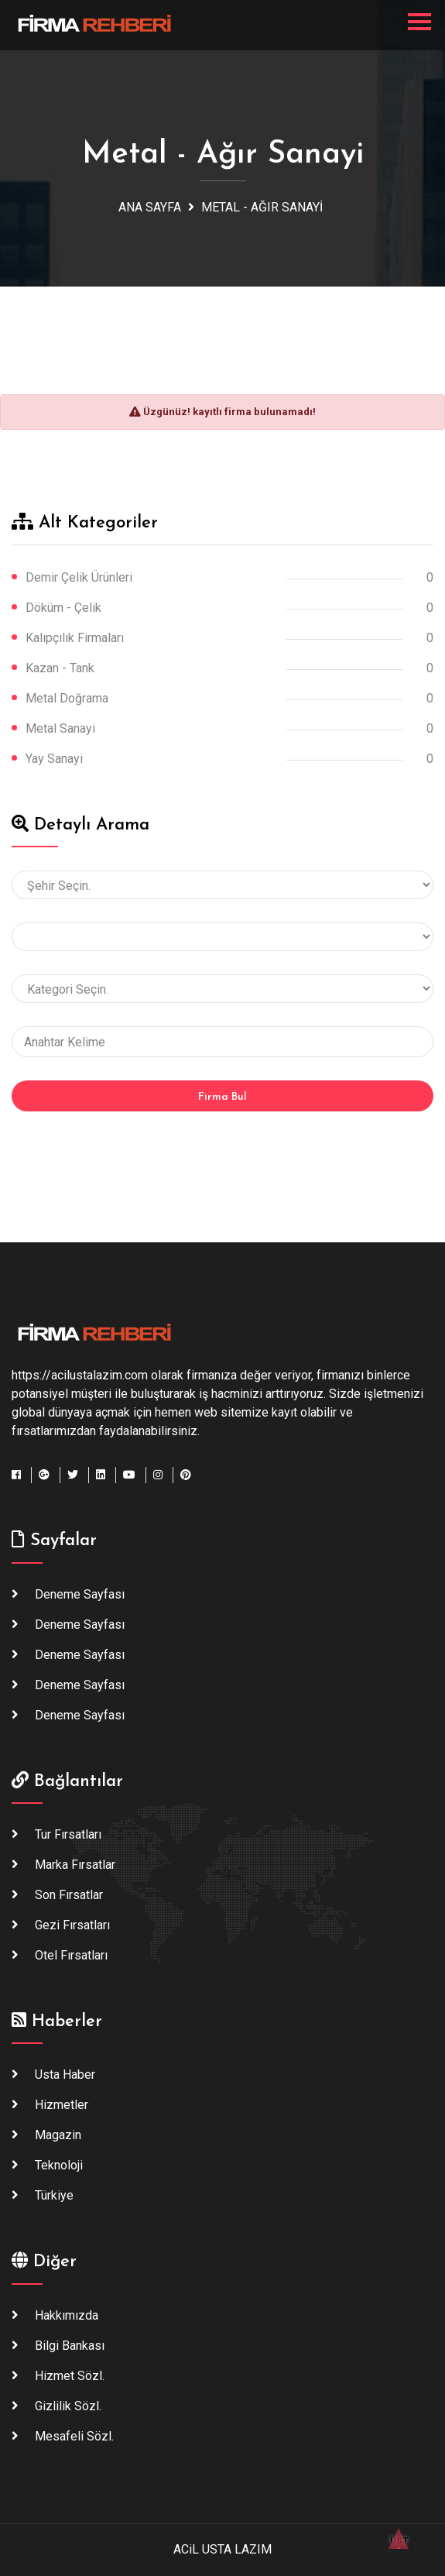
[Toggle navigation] (419, 21)
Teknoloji (59, 2165)
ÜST (398, 2533)
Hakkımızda (66, 2315)
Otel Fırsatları (71, 1955)
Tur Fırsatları (68, 1834)
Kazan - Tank (60, 668)
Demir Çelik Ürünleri (79, 577)
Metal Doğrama (67, 698)
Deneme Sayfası (80, 1594)
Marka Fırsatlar (75, 1864)
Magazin (58, 2135)
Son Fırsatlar (69, 1894)
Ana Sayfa (149, 207)
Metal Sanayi (60, 728)
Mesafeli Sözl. (74, 2436)
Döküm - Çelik (63, 607)
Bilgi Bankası (69, 2345)
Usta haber (65, 2074)
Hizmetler (61, 2104)
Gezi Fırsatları (72, 1925)
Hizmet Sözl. (69, 2375)
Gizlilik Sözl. (68, 2406)
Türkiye (54, 2195)
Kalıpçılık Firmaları (75, 637)
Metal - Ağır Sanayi (262, 207)
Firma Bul (222, 1097)
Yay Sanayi (54, 758)
